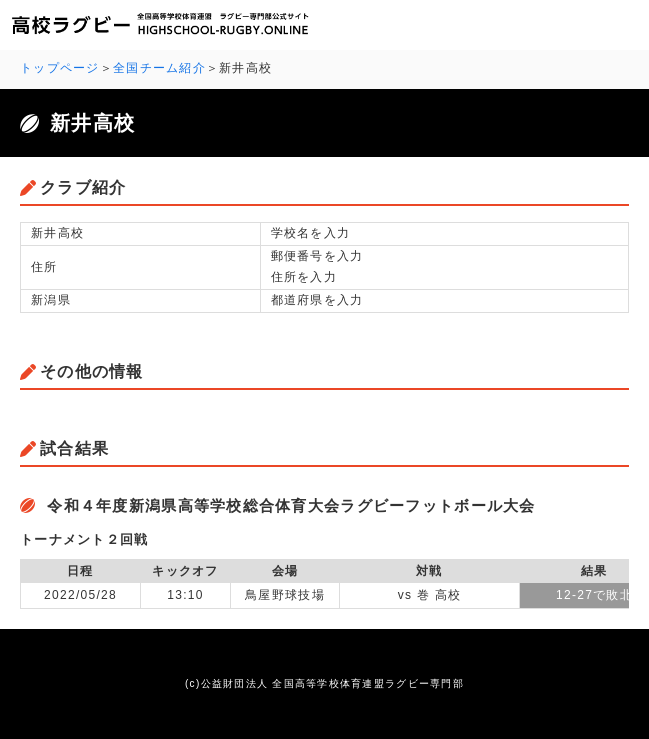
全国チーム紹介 (159, 68)
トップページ (60, 68)
